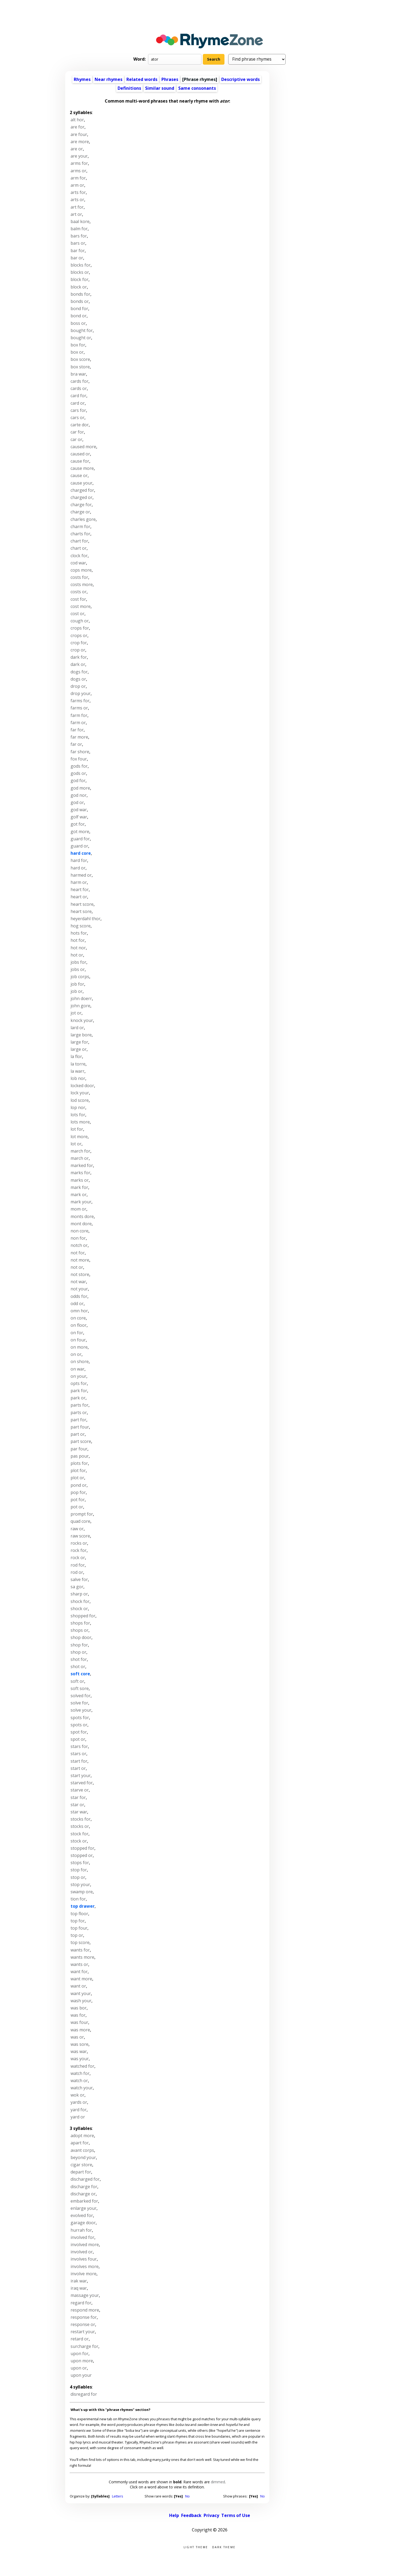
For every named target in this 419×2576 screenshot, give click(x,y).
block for (79, 279)
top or (77, 1935)
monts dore (82, 1216)
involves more (85, 2266)
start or (78, 1768)
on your (78, 1376)
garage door (83, 2223)
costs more (82, 584)
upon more (82, 2361)
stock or (79, 1841)
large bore (81, 1035)
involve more (83, 2274)
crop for (79, 643)
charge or (80, 512)
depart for (81, 2172)
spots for (80, 1717)
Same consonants (197, 88)
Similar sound (159, 88)
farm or (78, 722)
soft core (80, 1674)
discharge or (83, 2194)
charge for (81, 505)
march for (80, 1151)
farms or (79, 708)
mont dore (81, 1224)
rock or (78, 1557)
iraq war (79, 2288)
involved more (85, 2244)
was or (77, 2037)
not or (77, 1267)
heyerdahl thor (85, 919)
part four (80, 1427)
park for (79, 1391)
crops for (80, 628)
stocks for (81, 1819)
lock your (80, 1093)
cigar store (81, 2165)
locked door (82, 1085)
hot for (78, 940)
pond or (79, 1485)
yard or (78, 2117)
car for (77, 432)
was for (78, 2015)
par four (79, 1449)
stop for (79, 1870)
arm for (78, 178)
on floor (79, 1325)
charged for (82, 490)
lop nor (78, 1107)
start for (79, 1761)
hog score (81, 926)
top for (78, 1921)
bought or (81, 338)
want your (81, 1993)
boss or (78, 323)
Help (174, 2515)
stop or (78, 1877)
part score (81, 1441)
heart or (79, 897)
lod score (80, 1100)
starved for (82, 1783)
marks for (80, 1173)
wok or (77, 2095)
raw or (77, 1529)
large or (79, 1049)
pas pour (80, 1456)
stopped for (82, 1848)
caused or (80, 454)
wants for (80, 1950)
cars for (78, 410)
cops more (81, 570)
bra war (78, 374)
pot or (77, 1507)
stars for (79, 1746)
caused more (83, 447)
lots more (80, 1122)
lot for (77, 1129)
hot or (77, 955)
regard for (81, 2303)
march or (80, 1158)
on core (78, 1318)
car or (76, 439)
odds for (79, 1296)
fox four (79, 759)
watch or (79, 2080)
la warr (77, 1071)
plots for (79, 1463)
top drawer (83, 1906)
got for (78, 824)
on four (78, 1340)
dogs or (78, 679)
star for (78, 1797)
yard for (79, 2110)
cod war (78, 563)
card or (78, 403)
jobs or (78, 969)
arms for (79, 163)
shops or (79, 1630)
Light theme (196, 2546)
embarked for (84, 2201)
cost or (77, 613)
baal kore (80, 221)
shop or (78, 1652)
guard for (80, 839)
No (187, 2496)
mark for (79, 1187)
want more (81, 1979)
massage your (85, 2295)
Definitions (129, 88)
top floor (79, 1914)
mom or (78, 1209)
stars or (78, 1754)
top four (79, 1928)
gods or (78, 773)
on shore (80, 1361)
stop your (80, 1884)
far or (76, 744)
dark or (78, 664)
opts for (79, 1383)
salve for (79, 1579)
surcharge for (84, 2346)
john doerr (81, 998)
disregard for (84, 2394)
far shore (80, 752)
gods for (79, 766)
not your (79, 1289)
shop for (79, 1645)
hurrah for (81, 2230)
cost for (78, 599)
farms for (80, 701)
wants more (82, 1957)
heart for (80, 889)
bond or (79, 316)
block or (79, 287)
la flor (76, 1056)
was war (79, 2051)
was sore (79, 2044)
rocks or (79, 1543)
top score (80, 1942)
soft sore (80, 1688)
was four (79, 2022)
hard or (78, 868)
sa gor (77, 1587)
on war (77, 1369)
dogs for (79, 672)
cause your (81, 483)
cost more (81, 606)
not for (78, 1253)
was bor (79, 2008)
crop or (78, 650)
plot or (77, 1478)
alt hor (77, 120)
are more (80, 142)
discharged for (85, 2179)
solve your (81, 1710)
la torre (78, 1064)
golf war (79, 817)
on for (77, 1333)
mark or (79, 1194)
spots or (79, 1725)
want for (79, 1971)
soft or (77, 1681)
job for (77, 984)
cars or (77, 417)
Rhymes (82, 79)
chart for (79, 541)
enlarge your (83, 2208)
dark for (79, 657)
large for (79, 1042)
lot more (79, 1136)
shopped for (83, 1616)
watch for (80, 2073)
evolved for (82, 2215)
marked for (82, 1165)
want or (78, 1986)
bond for (79, 308)
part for (78, 1420)
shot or (78, 1666)
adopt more (82, 2135)
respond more (85, 2310)
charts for (80, 534)
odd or (77, 1303)
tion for (78, 1899)
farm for (79, 715)
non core (79, 1231)
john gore (80, 1006)
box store (80, 367)
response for (84, 2317)
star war (79, 1812)
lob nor (78, 1078)
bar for (78, 250)
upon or (79, 2368)
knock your (82, 1020)
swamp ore (82, 1892)
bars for (79, 236)
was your (80, 2059)
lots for (78, 1115)
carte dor (80, 425)
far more (79, 737)
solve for (79, 1703)
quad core (80, 1521)
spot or (78, 1739)
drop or (78, 686)
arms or (78, 171)
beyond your (83, 2157)
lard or (77, 1028)
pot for (78, 1499)
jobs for (78, 962)
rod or (77, 1572)
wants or (79, 1964)
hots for (79, 933)
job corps (80, 976)
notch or (79, 1245)
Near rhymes (108, 79)
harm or (79, 882)
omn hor (79, 1311)
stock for (79, 1834)
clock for (79, 556)
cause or (79, 475)
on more (79, 1347)
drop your (81, 693)
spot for (79, 1732)
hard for (79, 860)
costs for (79, 577)
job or (77, 991)
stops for (80, 1862)
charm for (80, 526)
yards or (79, 2102)
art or (76, 214)
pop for (78, 1492)
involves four (84, 2259)
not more (80, 1260)
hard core (81, 853)
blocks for (81, 265)
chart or (79, 548)
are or (77, 149)
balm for (79, 229)
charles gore (83, 519)
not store (80, 1274)
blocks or (80, 272)
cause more (82, 468)
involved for (82, 2237)
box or (77, 352)
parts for (79, 1405)
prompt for (82, 1514)
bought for (82, 330)
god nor (79, 795)
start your (81, 1775)
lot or (76, 1144)
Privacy (211, 2515)
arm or (77, 185)
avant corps (82, 2150)
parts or (79, 1412)
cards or (79, 388)
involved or (82, 2252)
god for (78, 780)
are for (77, 127)
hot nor (78, 948)
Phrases (169, 79)
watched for (82, 2066)
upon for (79, 2353)
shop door (81, 1637)
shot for (79, 1659)
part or (78, 1434)
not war (78, 1282)
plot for (78, 1470)
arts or (77, 199)
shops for (80, 1623)
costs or (79, 592)
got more (80, 831)
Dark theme (223, 2546)
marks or (80, 1180)
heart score (82, 904)
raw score (80, 1536)
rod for (78, 1565)
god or (77, 802)
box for (78, 345)
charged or (81, 497)
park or (78, 1398)
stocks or (80, 1826)
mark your (81, 1202)
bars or (78, 243)
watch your (82, 2088)
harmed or (81, 875)
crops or (79, 635)
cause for (80, 461)
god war (79, 810)
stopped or (82, 1855)
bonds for (80, 294)
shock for (80, 1601)
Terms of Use (235, 2515)
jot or (76, 1013)
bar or (77, 258)
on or (76, 1354)
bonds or (80, 301)
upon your (81, 2375)
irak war (79, 2281)
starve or (80, 1790)
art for (77, 207)
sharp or (79, 1594)
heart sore (81, 911)
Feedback (191, 2515)
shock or (79, 1608)
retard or (80, 2339)
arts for (78, 192)
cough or (80, 621)
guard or (79, 846)
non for (78, 1238)
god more (80, 788)
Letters (117, 2496)
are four (79, 134)
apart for (80, 2143)
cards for (79, 381)
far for (77, 730)
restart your (83, 2332)
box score (80, 359)
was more (80, 2030)
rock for (79, 1550)
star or (77, 1805)
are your (79, 156)
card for (78, 396)
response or (83, 2324)
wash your (81, 2001)
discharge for (84, 2186)
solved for (81, 1696)
